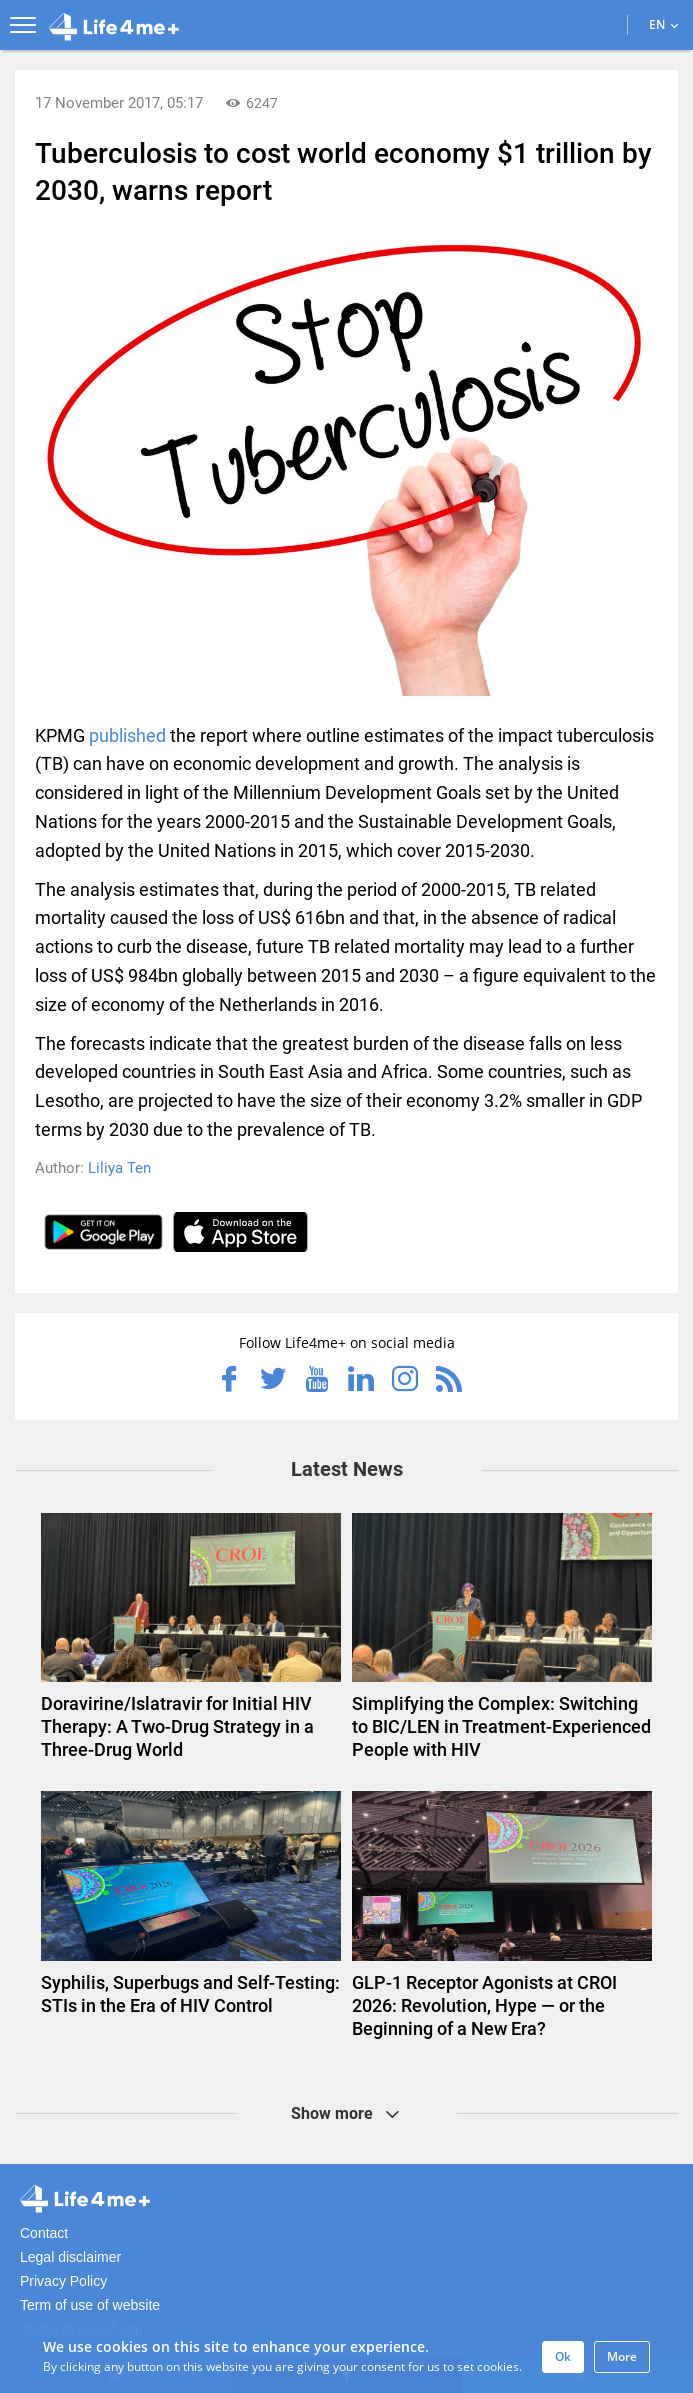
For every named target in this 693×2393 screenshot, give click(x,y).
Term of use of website (90, 2305)
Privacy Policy (63, 2281)
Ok (563, 2356)
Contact (44, 2233)
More (622, 2356)
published (127, 735)
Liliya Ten (119, 1168)
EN (663, 24)
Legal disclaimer (70, 2257)
